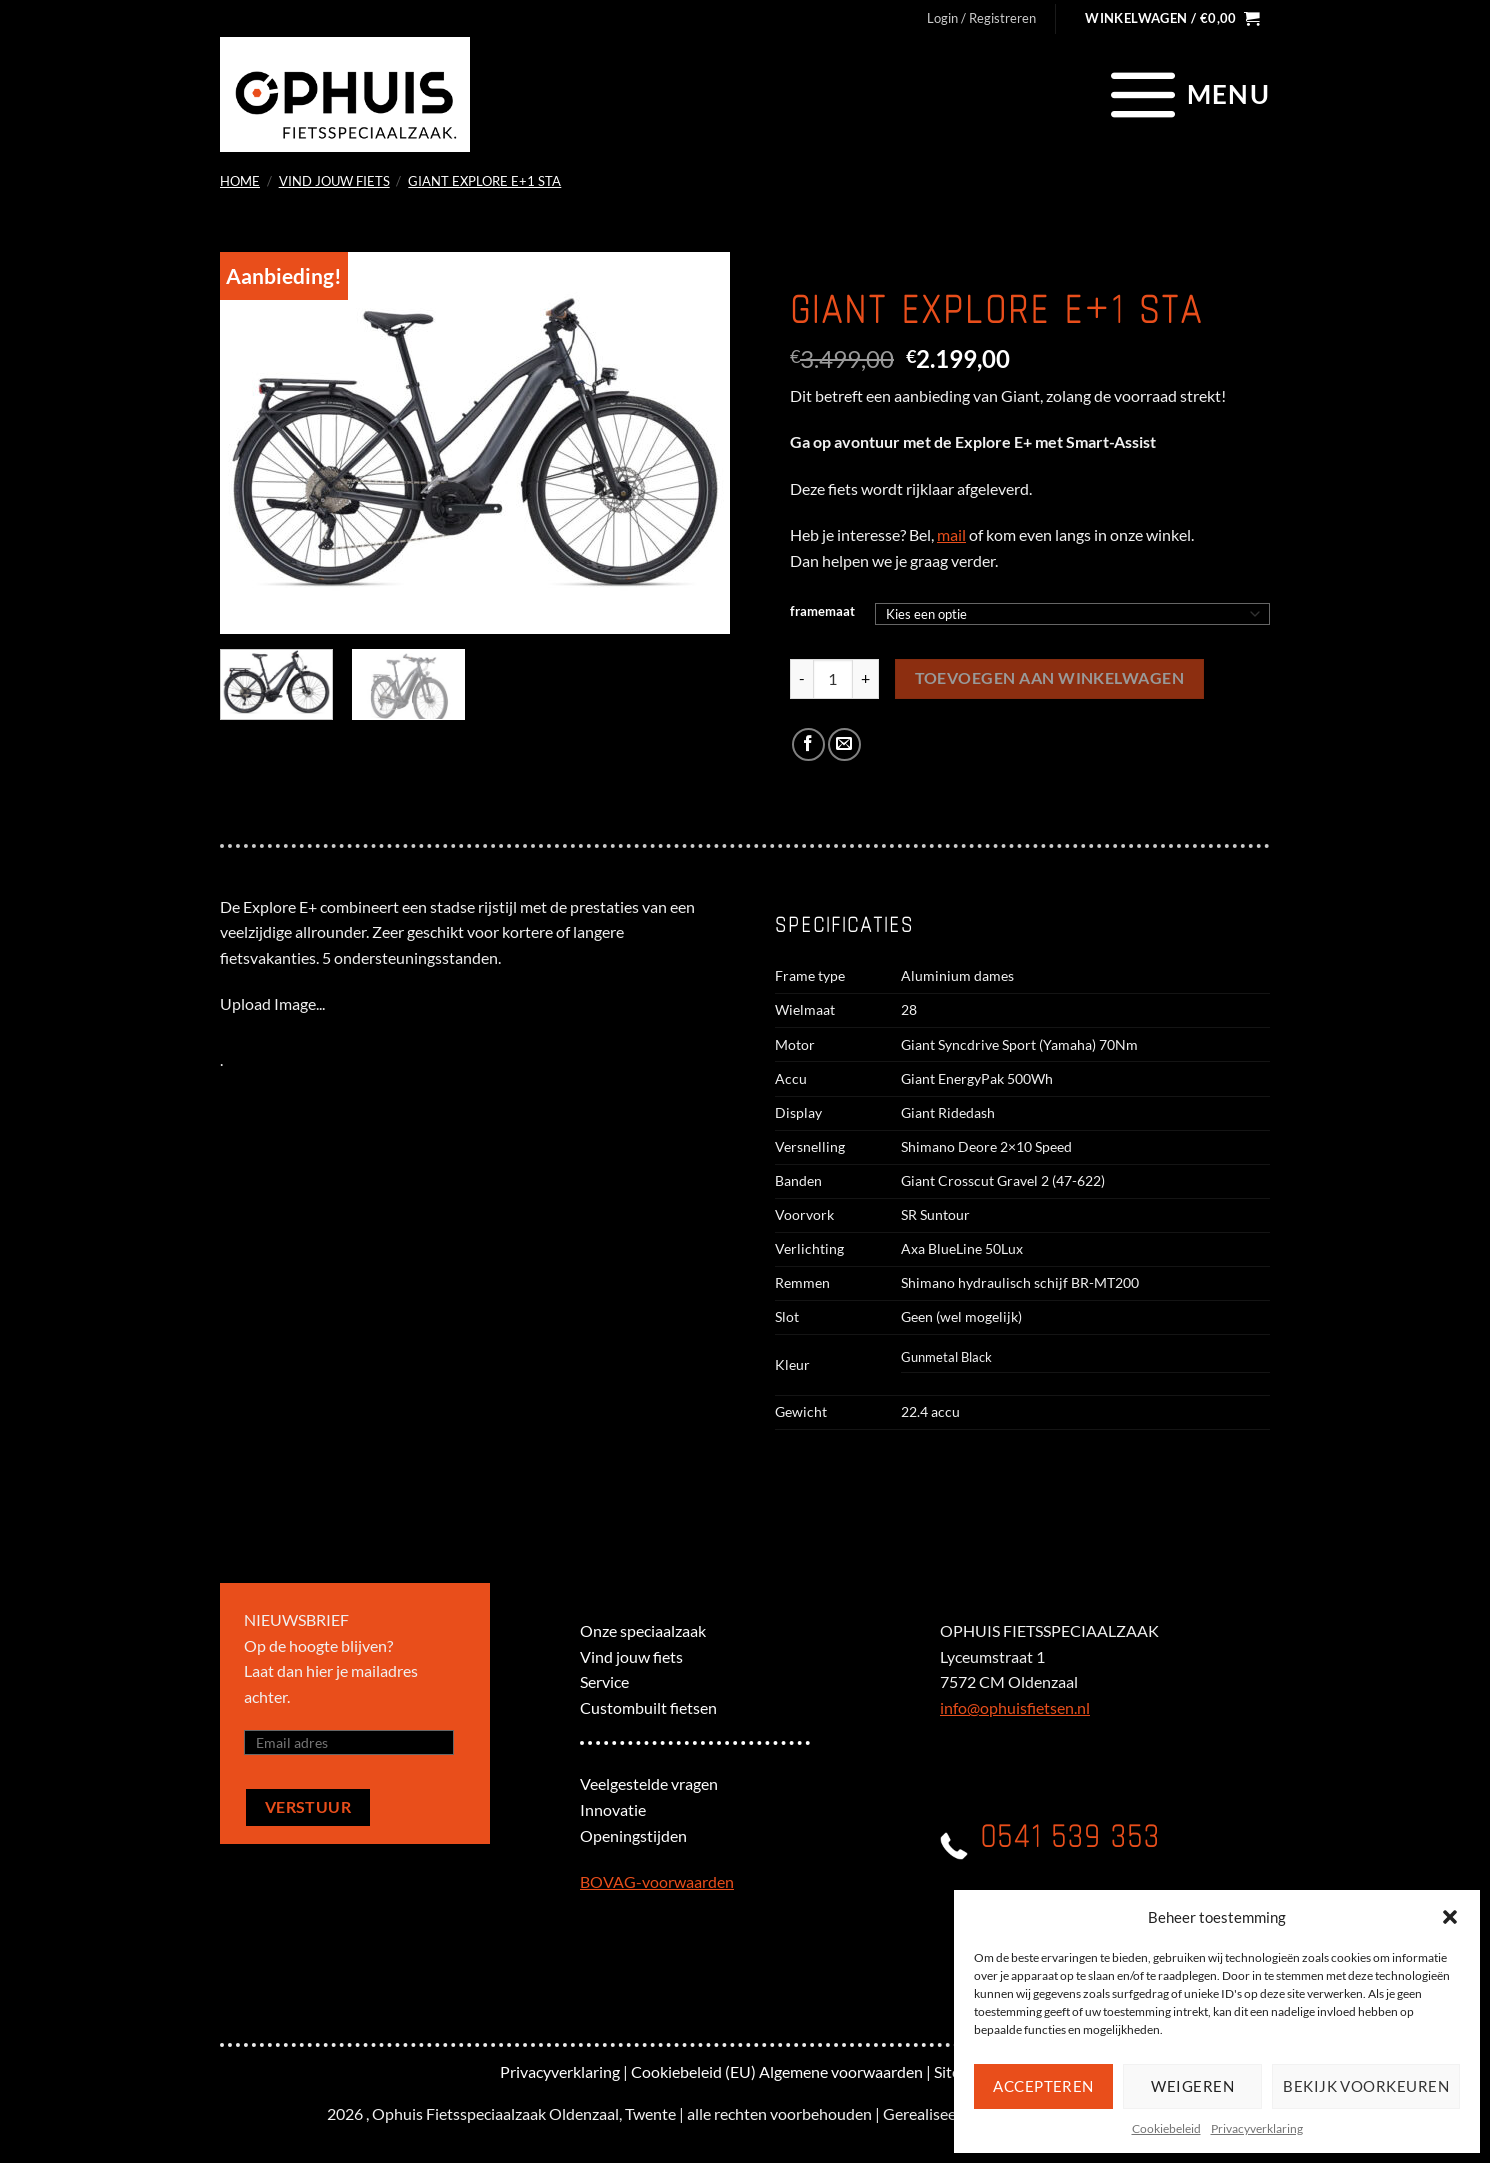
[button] (1450, 1917)
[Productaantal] (833, 679)
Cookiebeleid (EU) (693, 2071)
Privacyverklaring (1257, 2128)
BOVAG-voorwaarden (657, 1881)
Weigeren (1192, 2086)
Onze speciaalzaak (643, 1630)
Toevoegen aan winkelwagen (1050, 678)
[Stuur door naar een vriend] (844, 744)
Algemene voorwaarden (841, 2071)
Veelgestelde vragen (649, 1783)
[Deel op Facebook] (808, 744)
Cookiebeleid (1166, 2128)
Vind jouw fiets (334, 181)
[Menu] (1187, 94)
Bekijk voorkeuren (1366, 2086)
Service (604, 1681)
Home (240, 181)
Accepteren (1043, 2086)
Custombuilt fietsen (648, 1707)
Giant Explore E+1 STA (484, 181)
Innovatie (613, 1809)
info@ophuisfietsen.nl (1015, 1707)
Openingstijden (633, 1835)
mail (951, 534)
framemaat (822, 612)
